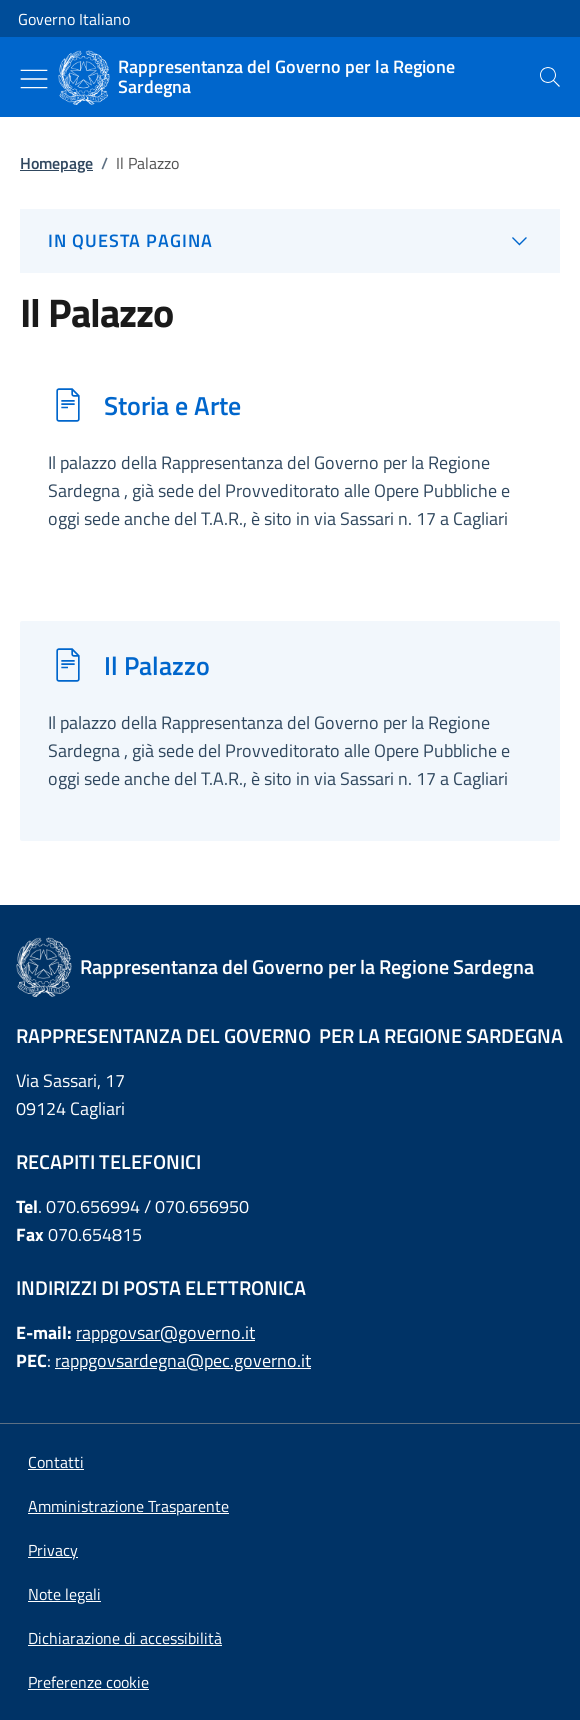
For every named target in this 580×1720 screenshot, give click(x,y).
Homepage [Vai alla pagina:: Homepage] (56, 163)
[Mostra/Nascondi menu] (34, 79)
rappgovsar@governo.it (165, 1332)
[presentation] (550, 77)
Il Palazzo (157, 665)
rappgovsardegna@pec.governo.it (183, 1360)
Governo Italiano (74, 19)
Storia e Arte (172, 405)
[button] (88, 1682)
